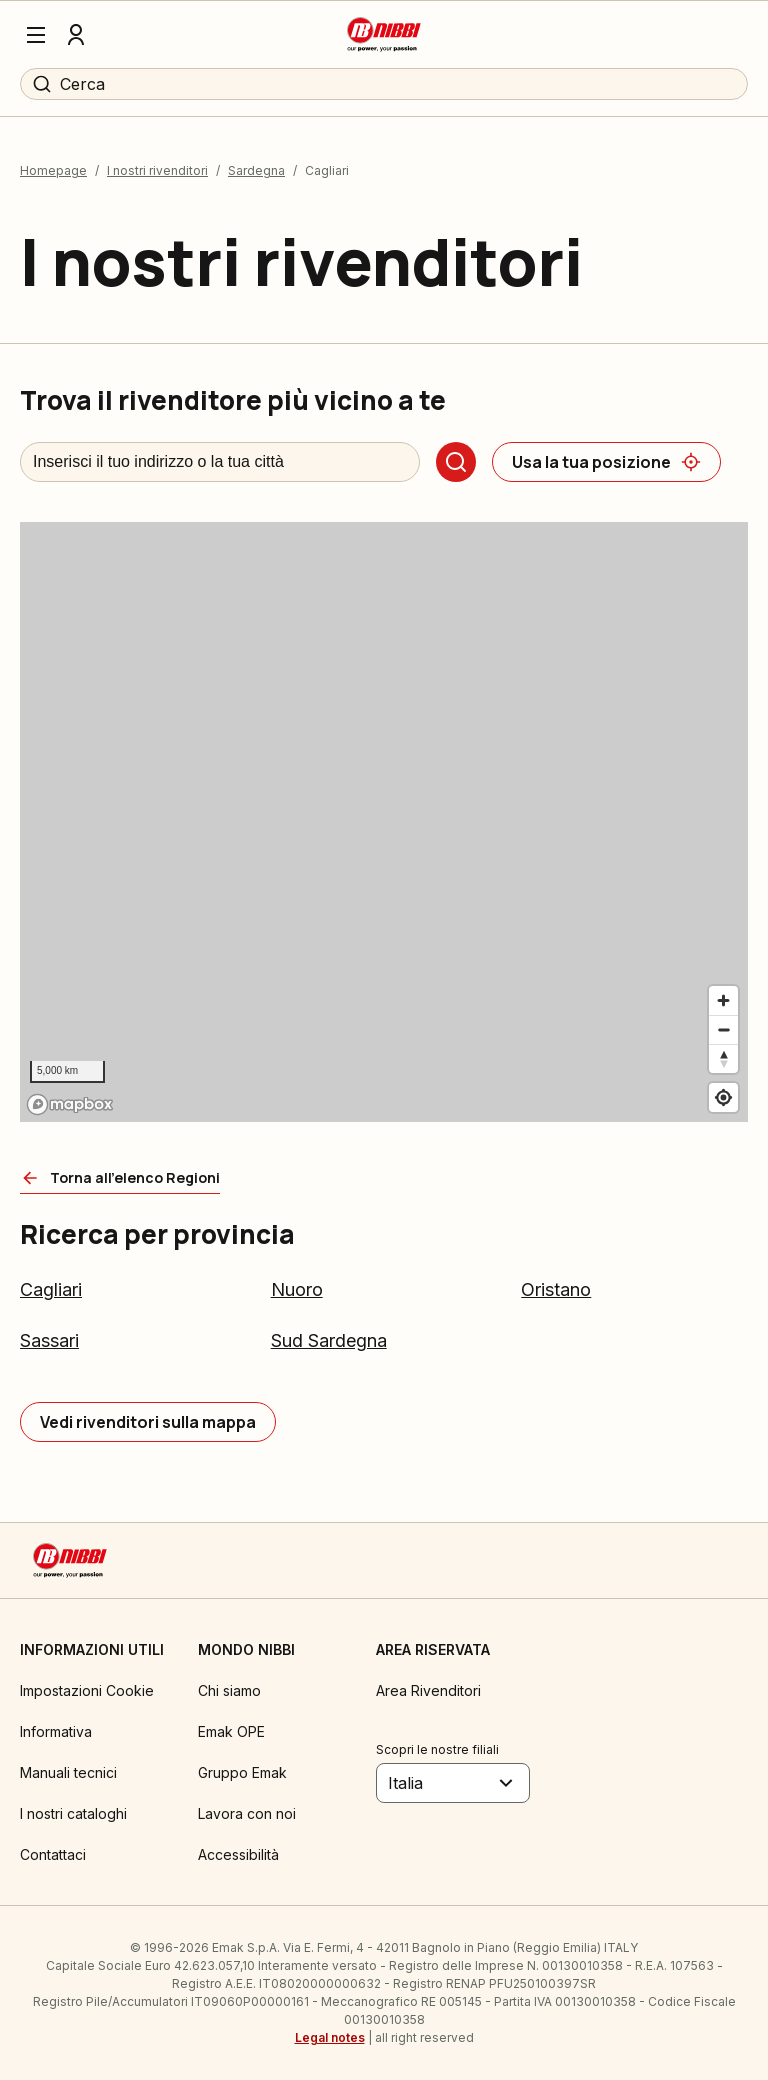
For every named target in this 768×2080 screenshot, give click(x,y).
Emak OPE (231, 1731)
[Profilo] (76, 35)
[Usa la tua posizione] (606, 462)
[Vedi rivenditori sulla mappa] (148, 1422)
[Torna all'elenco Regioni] (120, 1178)
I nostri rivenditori (157, 170)
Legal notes (330, 2037)
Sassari (49, 1340)
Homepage (53, 170)
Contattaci (53, 1854)
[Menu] (36, 35)
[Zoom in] (723, 1000)
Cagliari (51, 1289)
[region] (384, 822)
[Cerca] (456, 462)
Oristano (556, 1289)
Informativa (56, 1731)
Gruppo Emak (242, 1772)
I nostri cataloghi (73, 1813)
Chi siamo (229, 1690)
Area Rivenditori (428, 1690)
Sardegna (256, 170)
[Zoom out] (723, 1029)
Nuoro (297, 1289)
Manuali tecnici (68, 1772)
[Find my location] (723, 1097)
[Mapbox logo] (70, 1104)
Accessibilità (238, 1854)
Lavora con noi (247, 1813)
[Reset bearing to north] (723, 1058)
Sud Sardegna (329, 1340)
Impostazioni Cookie (87, 1690)
